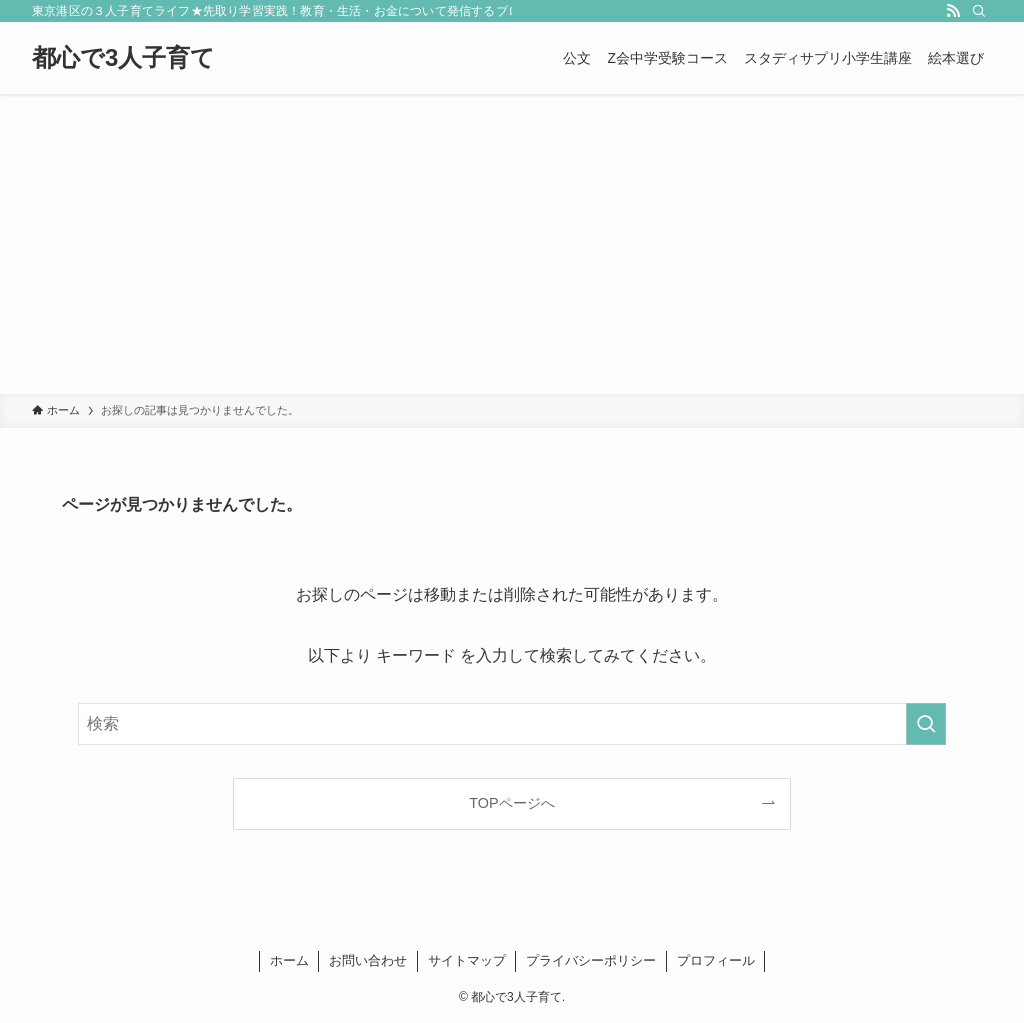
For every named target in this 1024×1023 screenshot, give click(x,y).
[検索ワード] (512, 724)
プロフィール (716, 960)
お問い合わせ (368, 960)
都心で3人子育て (123, 58)
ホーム (289, 960)
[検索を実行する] (926, 724)
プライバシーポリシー (591, 960)
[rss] (953, 11)
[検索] (979, 11)
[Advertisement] (512, 244)
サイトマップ (467, 960)
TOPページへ (511, 803)
